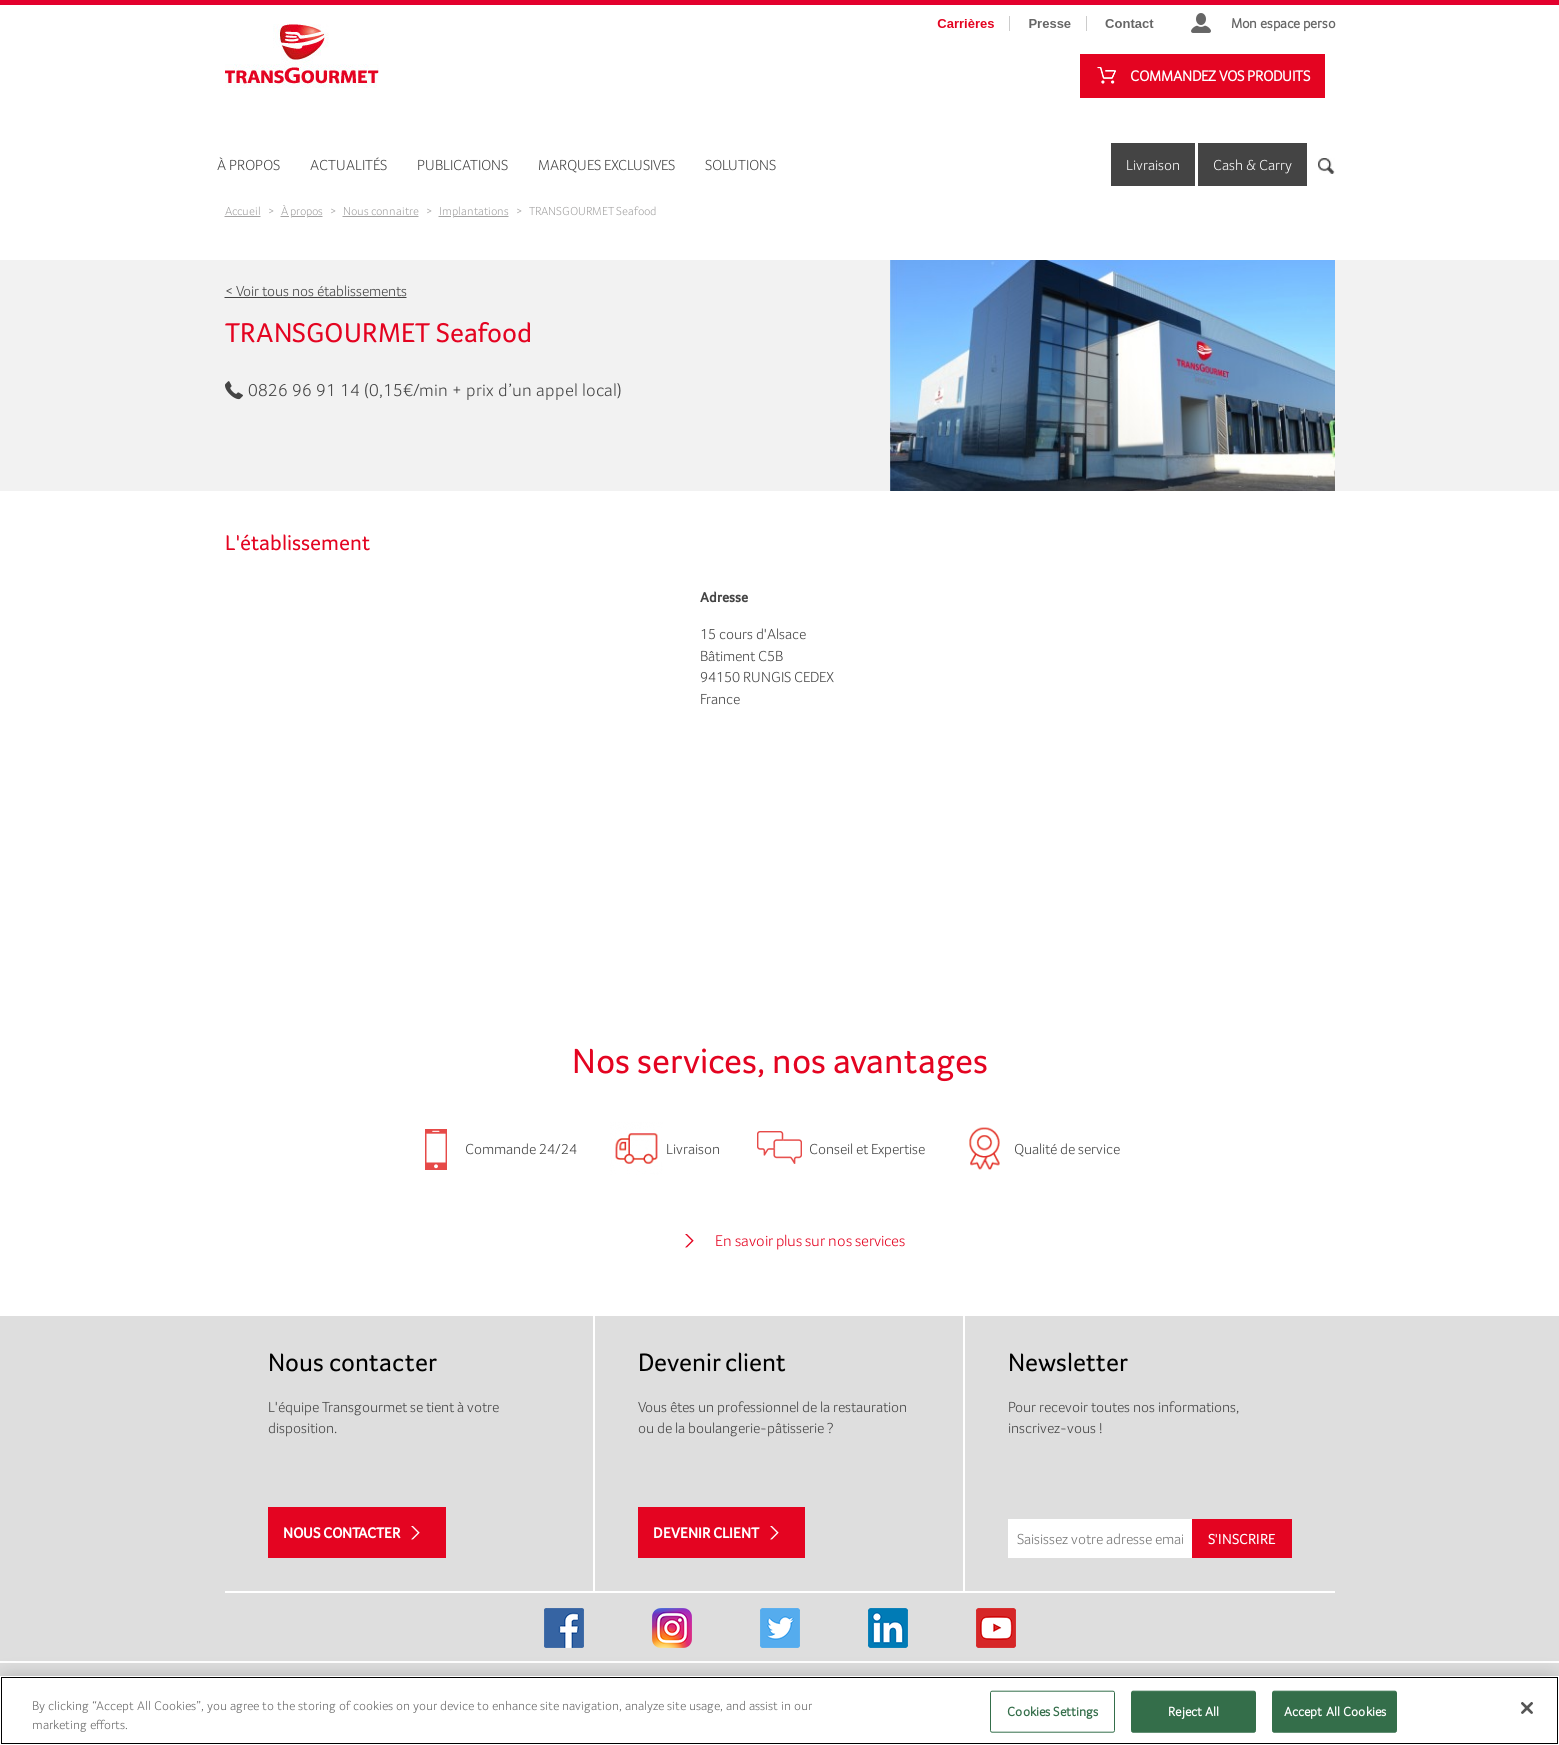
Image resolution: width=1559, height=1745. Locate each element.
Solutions (740, 164)
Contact (1129, 23)
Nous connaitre (381, 211)
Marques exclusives (606, 164)
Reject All (1193, 1711)
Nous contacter (341, 1532)
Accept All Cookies (1335, 1711)
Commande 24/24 (521, 1148)
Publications (462, 164)
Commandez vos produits (1220, 75)
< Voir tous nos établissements (316, 290)
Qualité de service (1067, 1148)
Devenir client (706, 1532)
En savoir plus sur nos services (810, 1240)
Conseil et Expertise (867, 1148)
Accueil (243, 211)
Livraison (1153, 164)
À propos (248, 164)
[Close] (1527, 1708)
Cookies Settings (1052, 1711)
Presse (1049, 23)
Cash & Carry (1252, 164)
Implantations (474, 211)
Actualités (348, 164)
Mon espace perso (1283, 23)
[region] (779, 1710)
